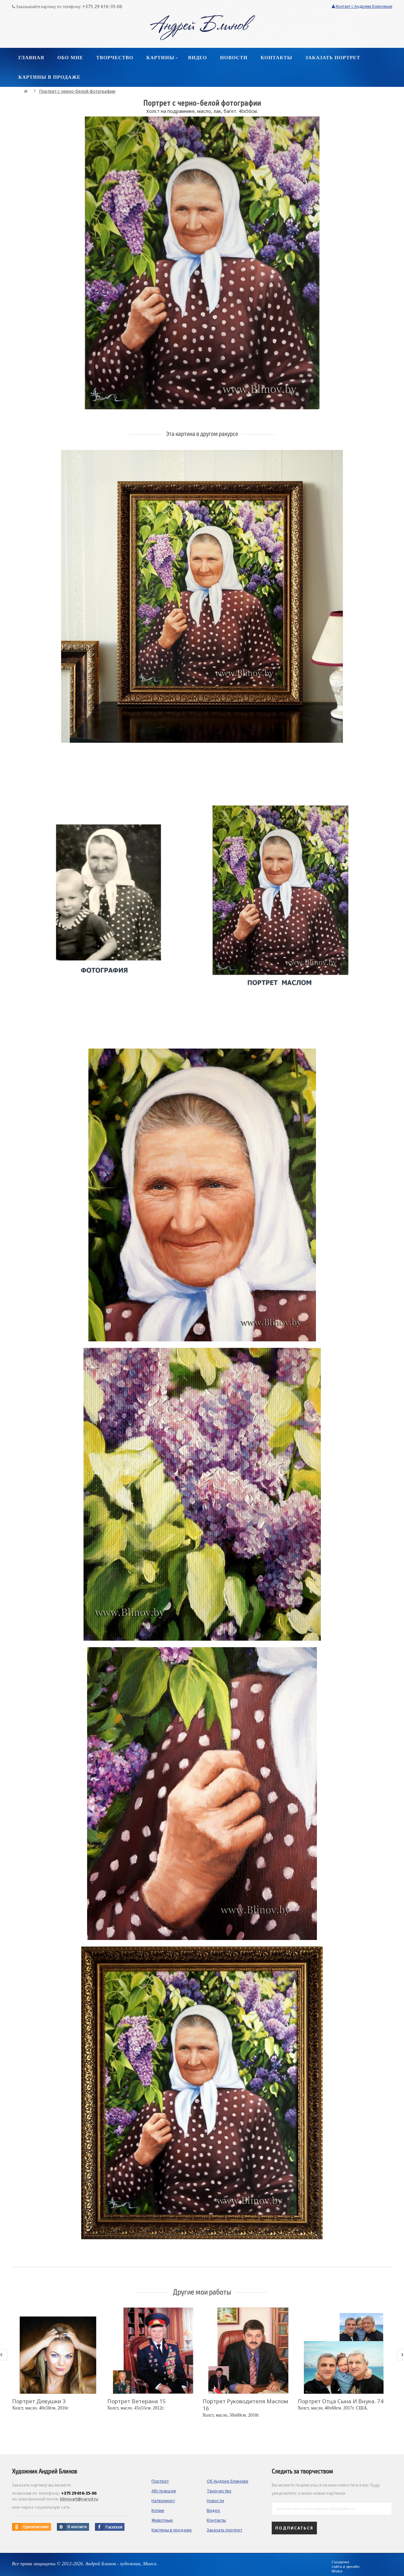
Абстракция (163, 2491)
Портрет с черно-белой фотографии (77, 91)
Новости (215, 2500)
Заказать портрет (224, 2530)
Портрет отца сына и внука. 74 (341, 2401)
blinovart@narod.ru (79, 2499)
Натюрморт (163, 2500)
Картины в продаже (171, 2530)
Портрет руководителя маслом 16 (245, 2404)
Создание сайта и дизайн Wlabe (345, 2566)
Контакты (216, 2520)
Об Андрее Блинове (227, 2481)
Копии (157, 2510)
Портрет (160, 2481)
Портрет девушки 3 (39, 2401)
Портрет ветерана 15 (136, 2401)
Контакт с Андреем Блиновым (362, 6)
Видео (213, 2510)
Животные (162, 2520)
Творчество (219, 2491)
